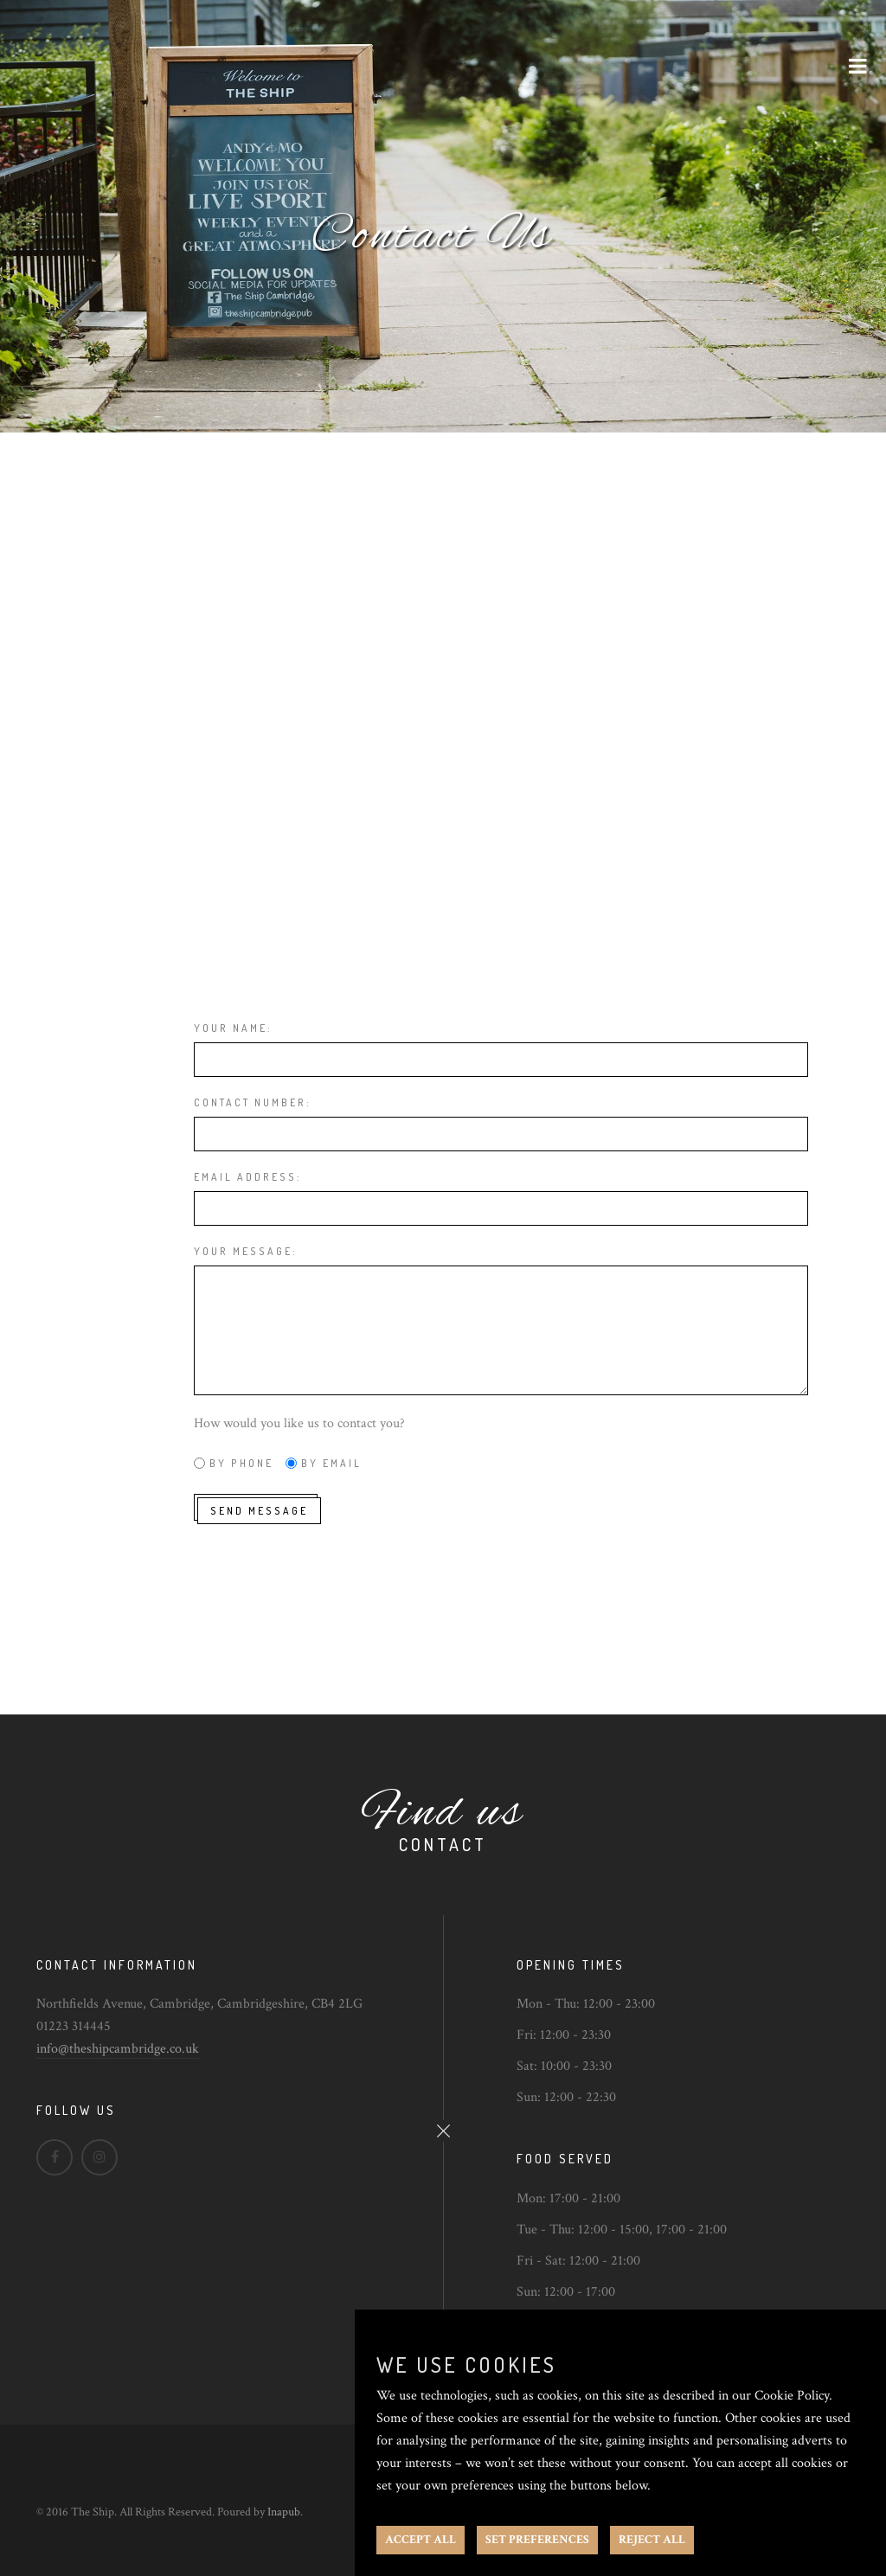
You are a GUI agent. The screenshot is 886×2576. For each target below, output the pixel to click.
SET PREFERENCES (537, 2539)
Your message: (245, 1251)
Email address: (247, 1176)
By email (331, 1463)
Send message (259, 1510)
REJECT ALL (652, 2539)
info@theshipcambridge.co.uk (117, 2049)
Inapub (283, 2512)
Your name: (233, 1028)
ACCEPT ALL (420, 2539)
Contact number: (252, 1102)
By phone (241, 1463)
